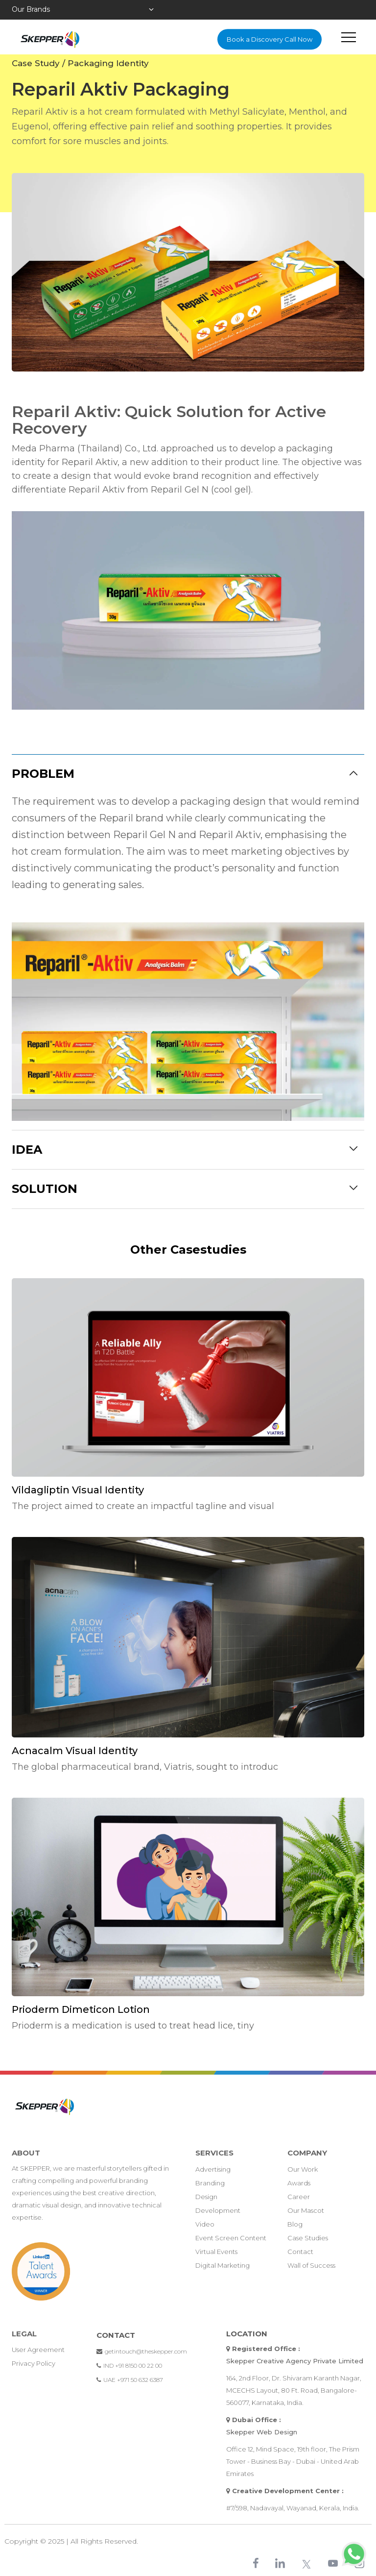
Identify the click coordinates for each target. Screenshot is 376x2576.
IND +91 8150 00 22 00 (129, 2365)
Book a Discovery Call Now (269, 39)
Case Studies (307, 2238)
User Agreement (38, 2349)
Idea (27, 1149)
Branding (210, 2183)
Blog (295, 2224)
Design (206, 2197)
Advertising (213, 2169)
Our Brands (31, 9)
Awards (298, 2183)
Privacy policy (33, 2363)
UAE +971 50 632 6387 (129, 2379)
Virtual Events (216, 2251)
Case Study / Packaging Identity (80, 63)
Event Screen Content (230, 2238)
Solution (44, 1189)
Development (217, 2210)
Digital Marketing (222, 2265)
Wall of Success (311, 2265)
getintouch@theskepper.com (141, 2351)
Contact (300, 2251)
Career (298, 2197)
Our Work (302, 2169)
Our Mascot (305, 2210)
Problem (43, 774)
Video (204, 2224)
